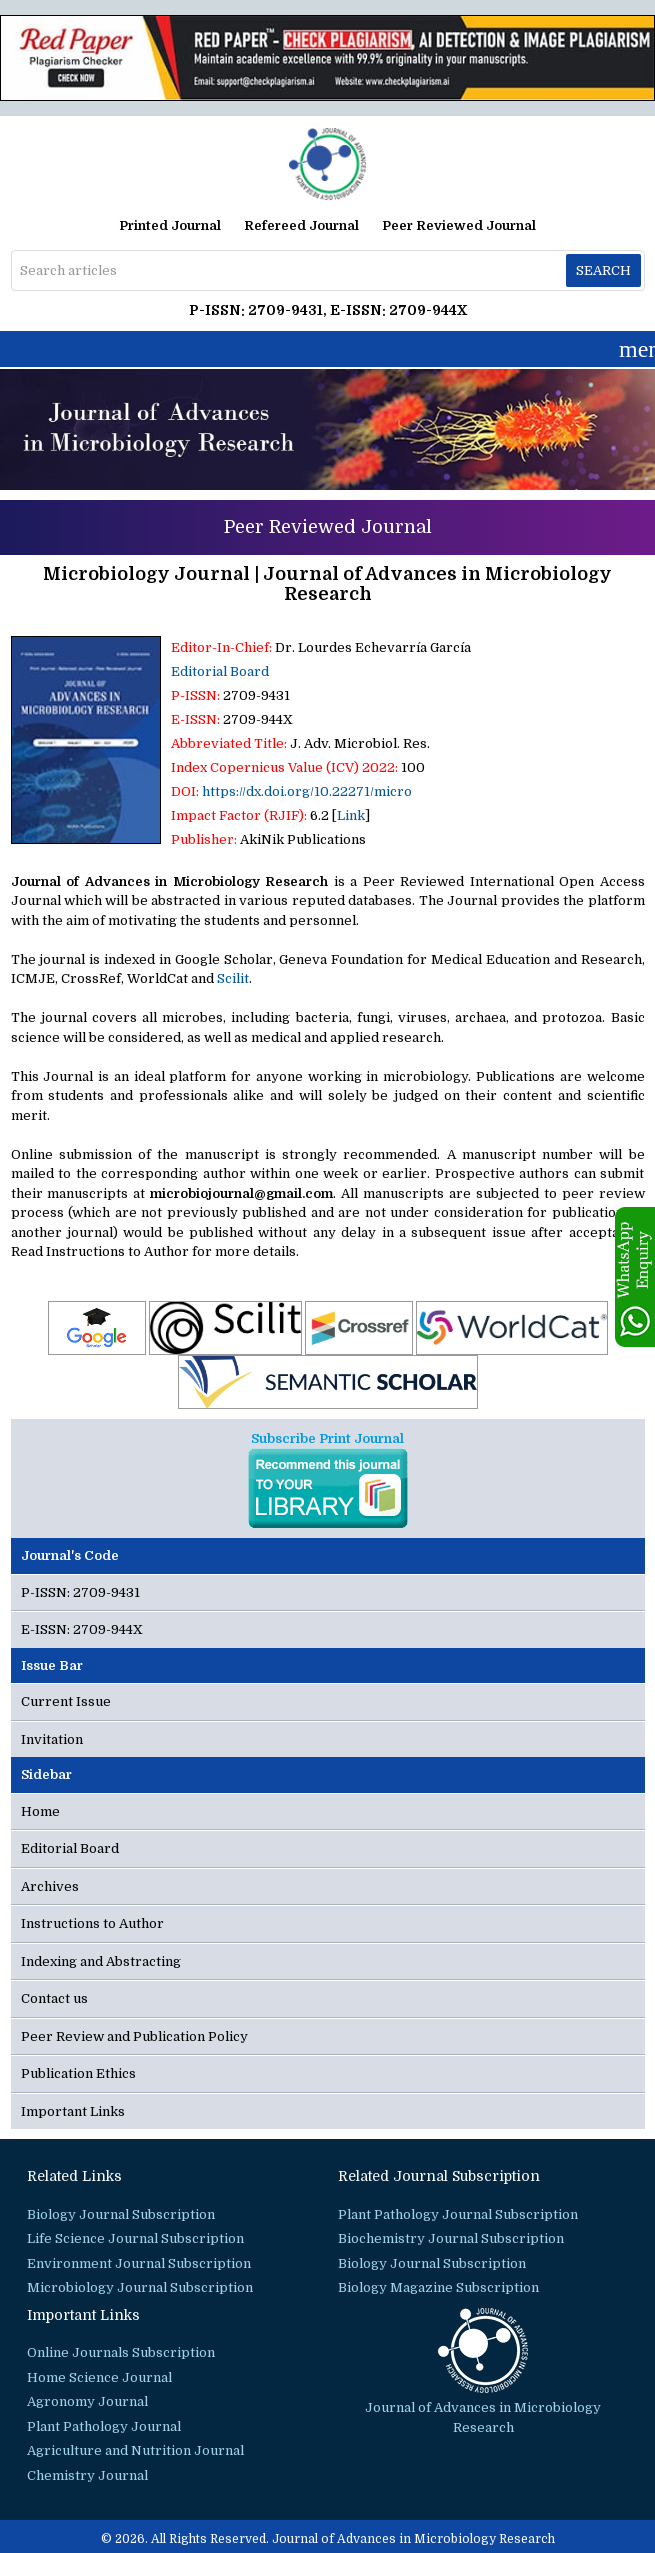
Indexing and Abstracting (101, 1961)
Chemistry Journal (87, 2475)
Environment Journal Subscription (139, 2263)
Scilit (233, 978)
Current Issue (66, 1701)
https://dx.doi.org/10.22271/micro (307, 791)
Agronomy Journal (87, 2401)
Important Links (73, 2111)
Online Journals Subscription (121, 2352)
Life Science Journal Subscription (135, 2238)
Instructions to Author (92, 1923)
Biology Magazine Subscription (438, 2287)
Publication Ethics (78, 2073)
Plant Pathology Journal (104, 2426)
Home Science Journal (99, 2377)
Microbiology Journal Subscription (140, 2287)
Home (40, 1811)
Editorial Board (220, 671)
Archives (50, 1886)
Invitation (52, 1739)
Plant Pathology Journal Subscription (458, 2214)
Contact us (54, 1998)
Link (351, 815)
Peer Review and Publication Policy (134, 2036)
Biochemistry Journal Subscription (451, 2238)
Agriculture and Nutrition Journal (135, 2450)
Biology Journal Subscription (121, 2214)
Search (603, 270)
